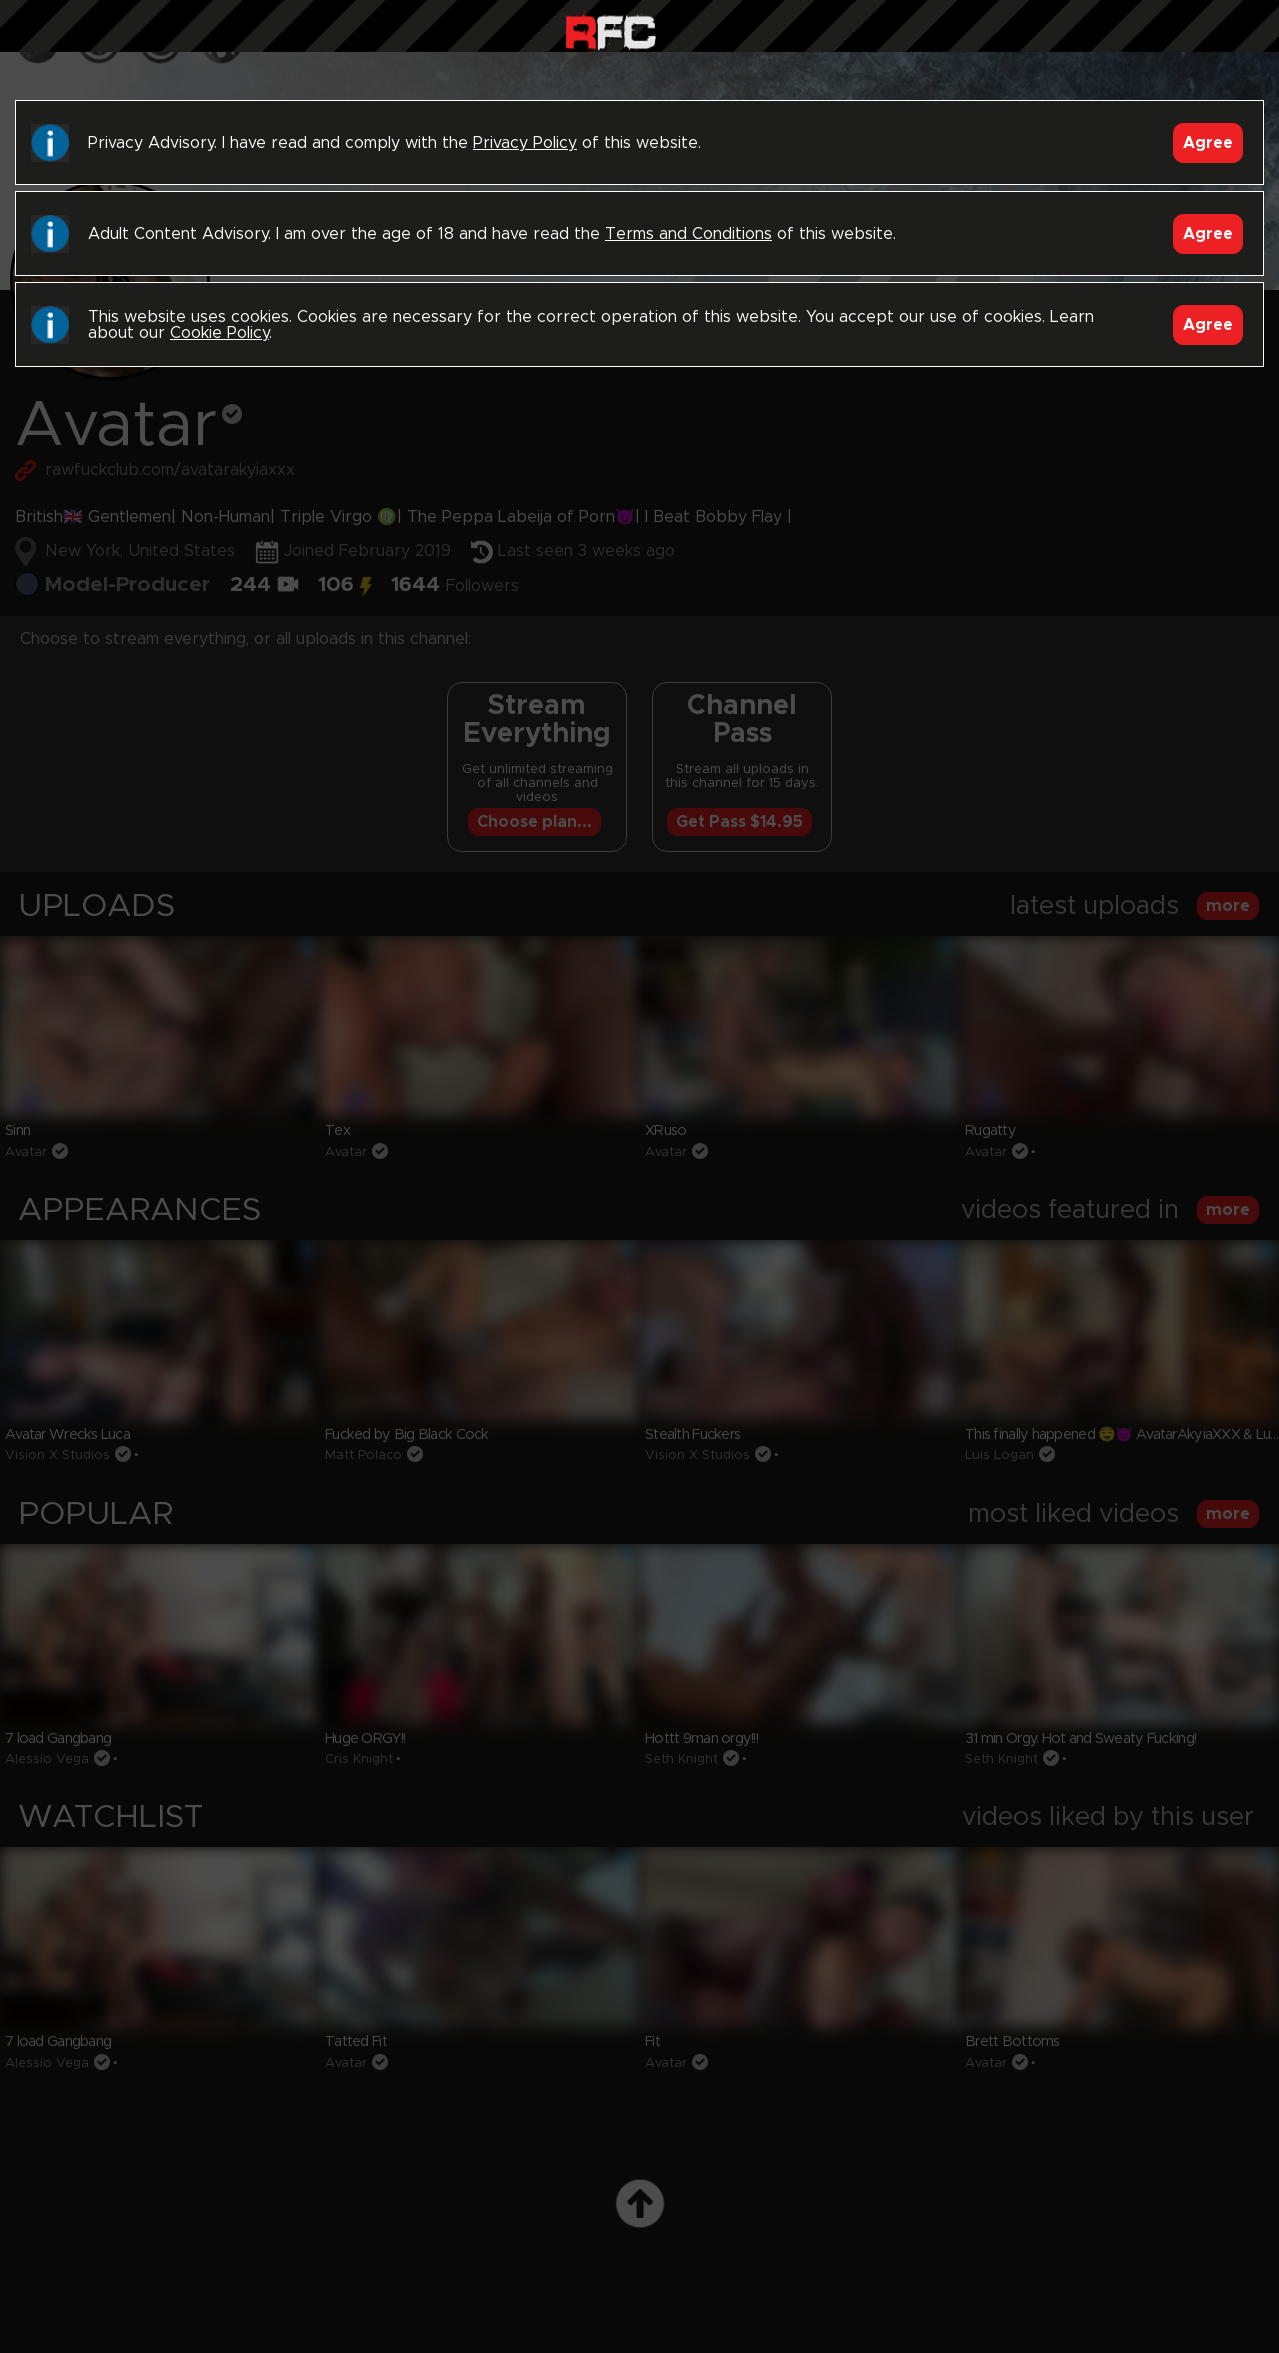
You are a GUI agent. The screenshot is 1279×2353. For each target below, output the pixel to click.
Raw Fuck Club (610, 30)
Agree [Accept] (1208, 143)
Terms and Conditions (688, 234)
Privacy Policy (525, 143)
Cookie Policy (219, 333)
